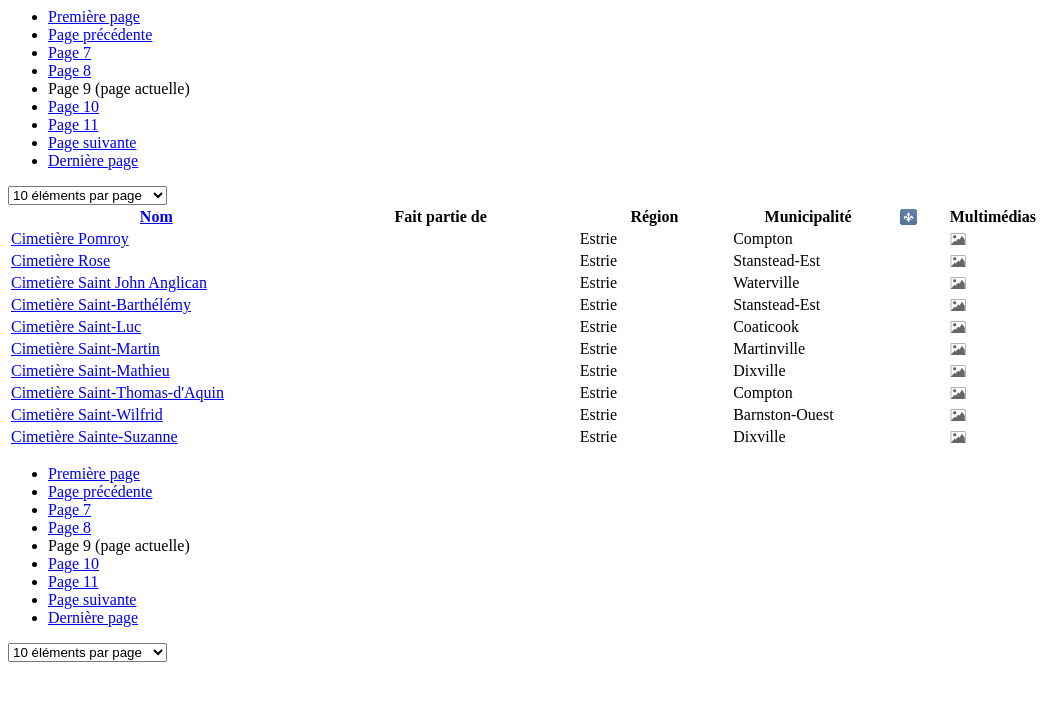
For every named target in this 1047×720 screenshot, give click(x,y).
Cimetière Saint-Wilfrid (87, 414)
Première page (94, 16)
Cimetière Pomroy (70, 238)
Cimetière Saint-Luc (76, 326)
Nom (156, 216)
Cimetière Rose (60, 260)
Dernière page (93, 160)
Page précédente (100, 34)
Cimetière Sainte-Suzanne (94, 436)
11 (73, 124)
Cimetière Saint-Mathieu (90, 370)
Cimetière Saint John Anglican (109, 282)
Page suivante (92, 142)
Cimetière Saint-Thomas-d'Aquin (117, 392)
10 (73, 106)
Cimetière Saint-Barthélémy (101, 304)
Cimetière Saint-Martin (85, 348)
